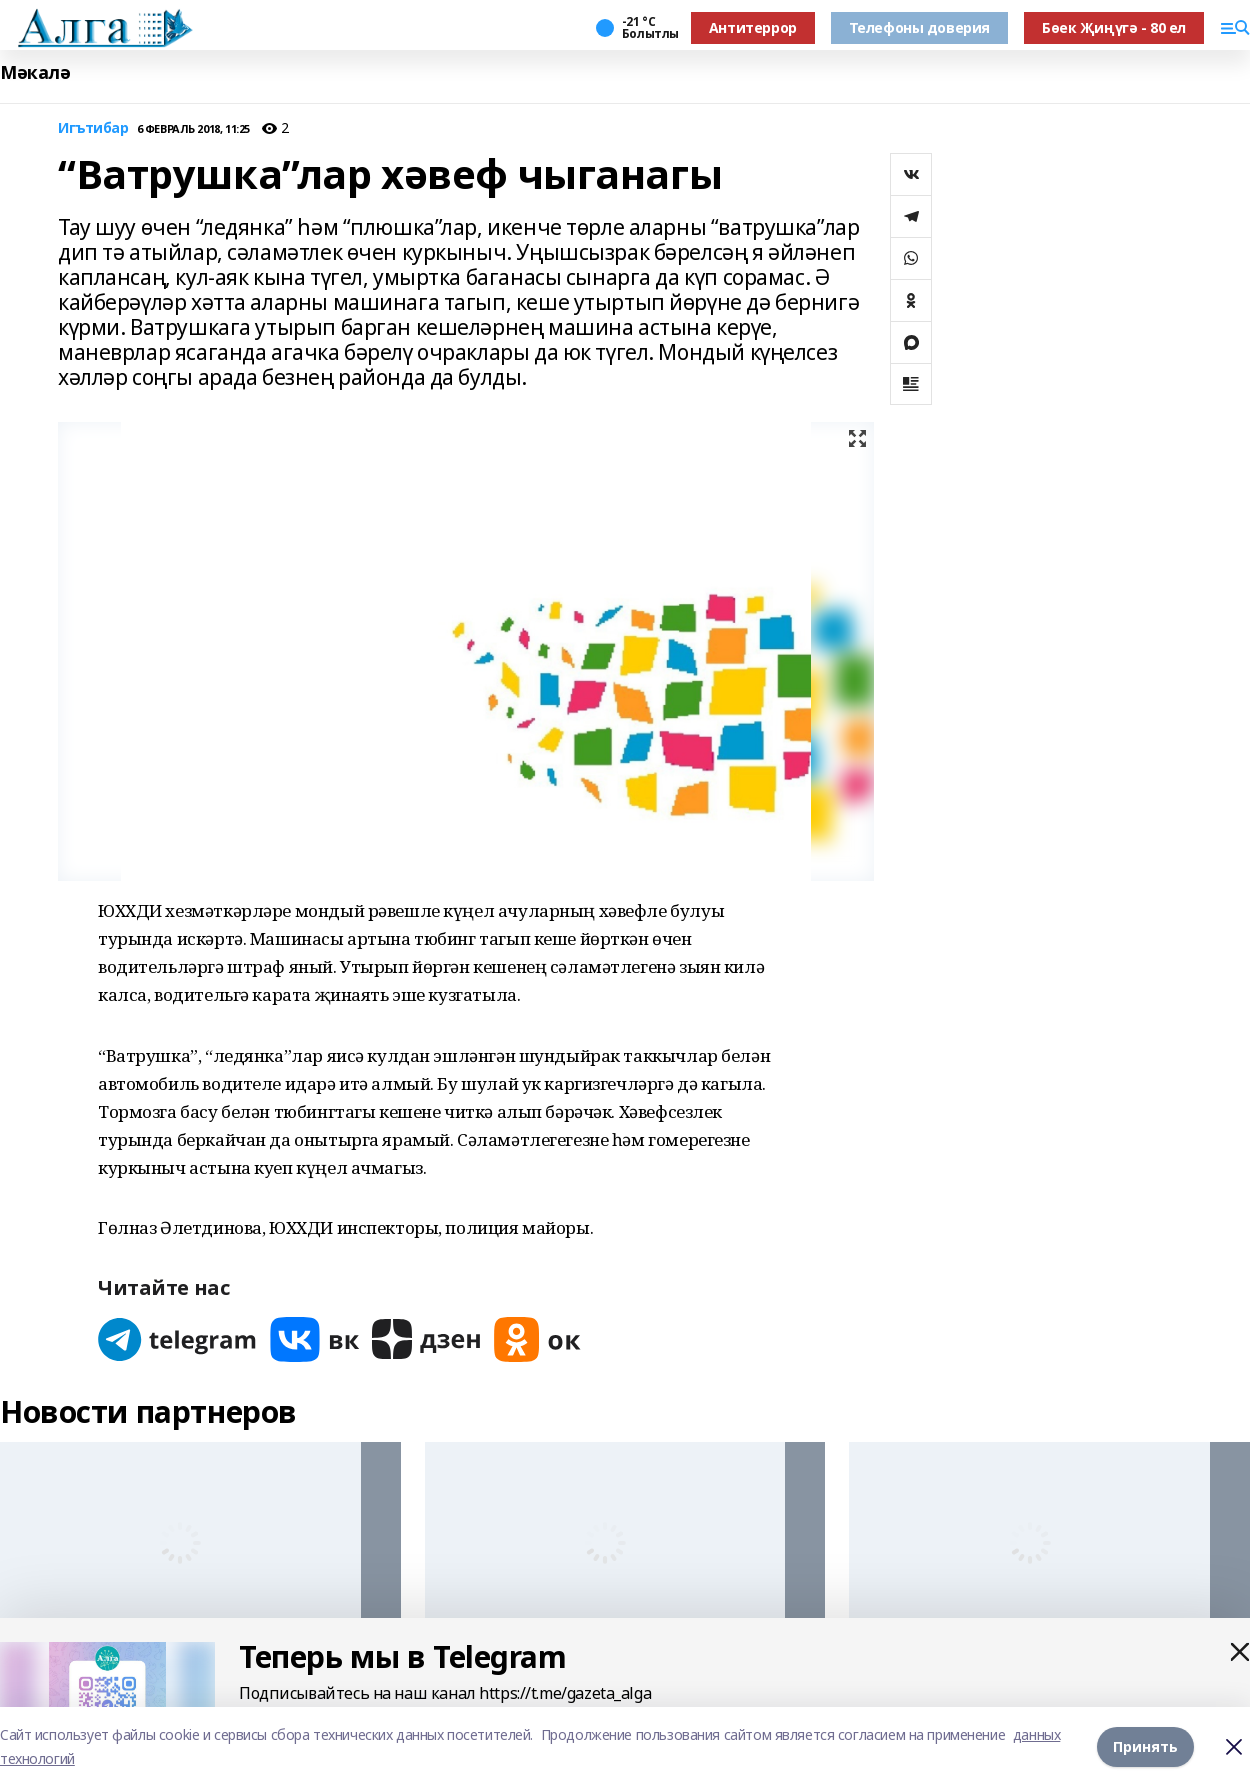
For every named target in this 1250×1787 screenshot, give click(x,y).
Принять (1145, 1746)
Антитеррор (753, 27)
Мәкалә (35, 72)
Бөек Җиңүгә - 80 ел (1114, 27)
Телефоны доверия (919, 27)
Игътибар (93, 128)
